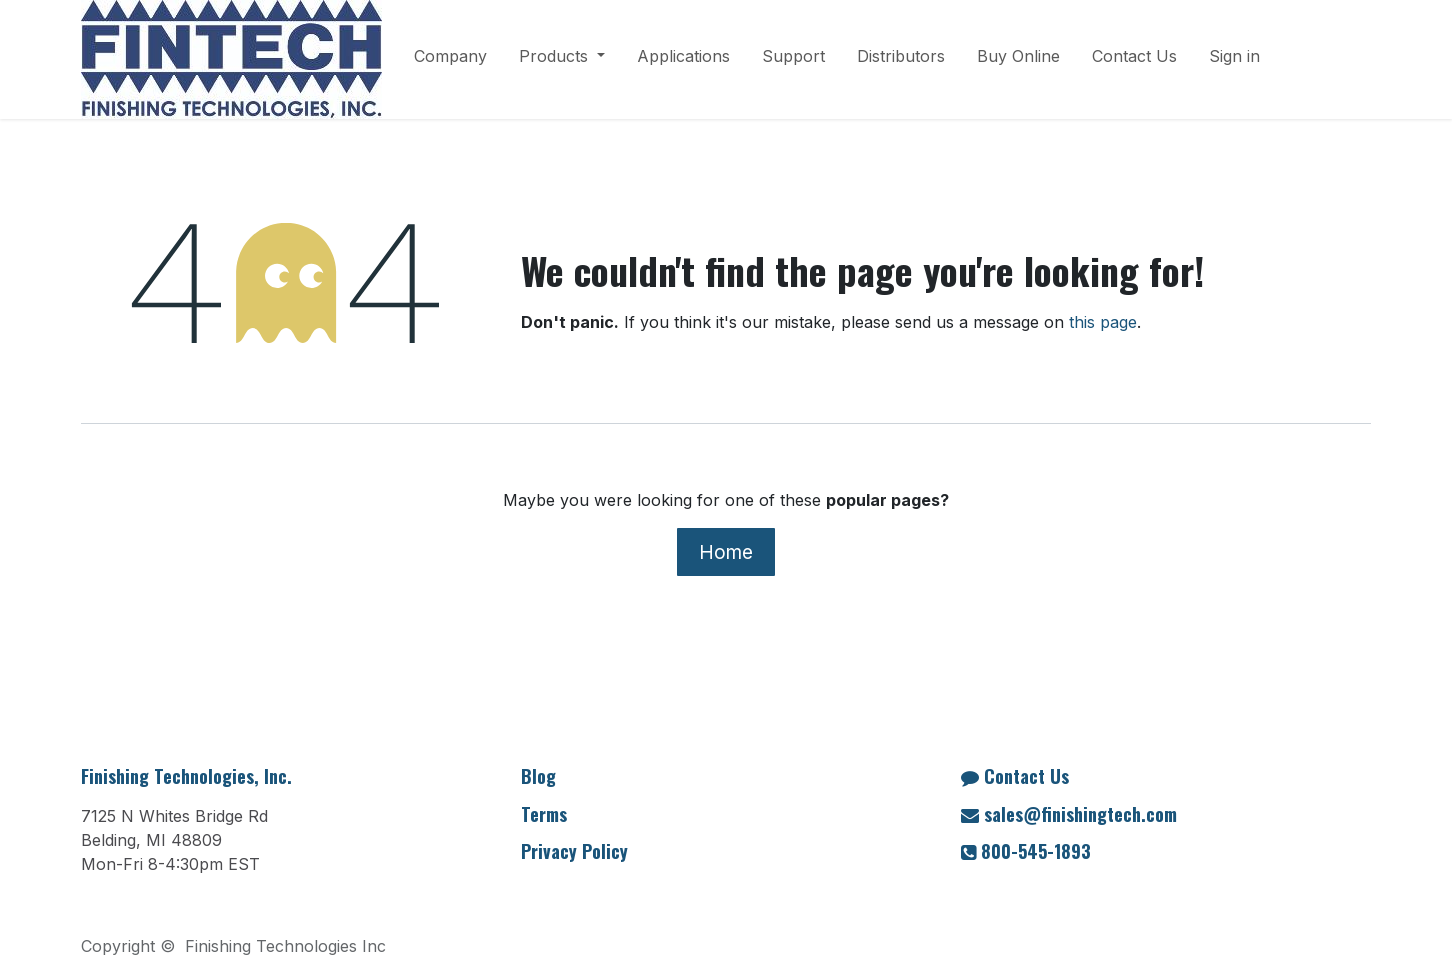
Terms (544, 814)
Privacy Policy (574, 851)
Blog (538, 776)
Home (726, 552)
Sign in (1234, 56)
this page (1103, 322)
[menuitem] (450, 60)
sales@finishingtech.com (1080, 814)
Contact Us (1026, 776)
